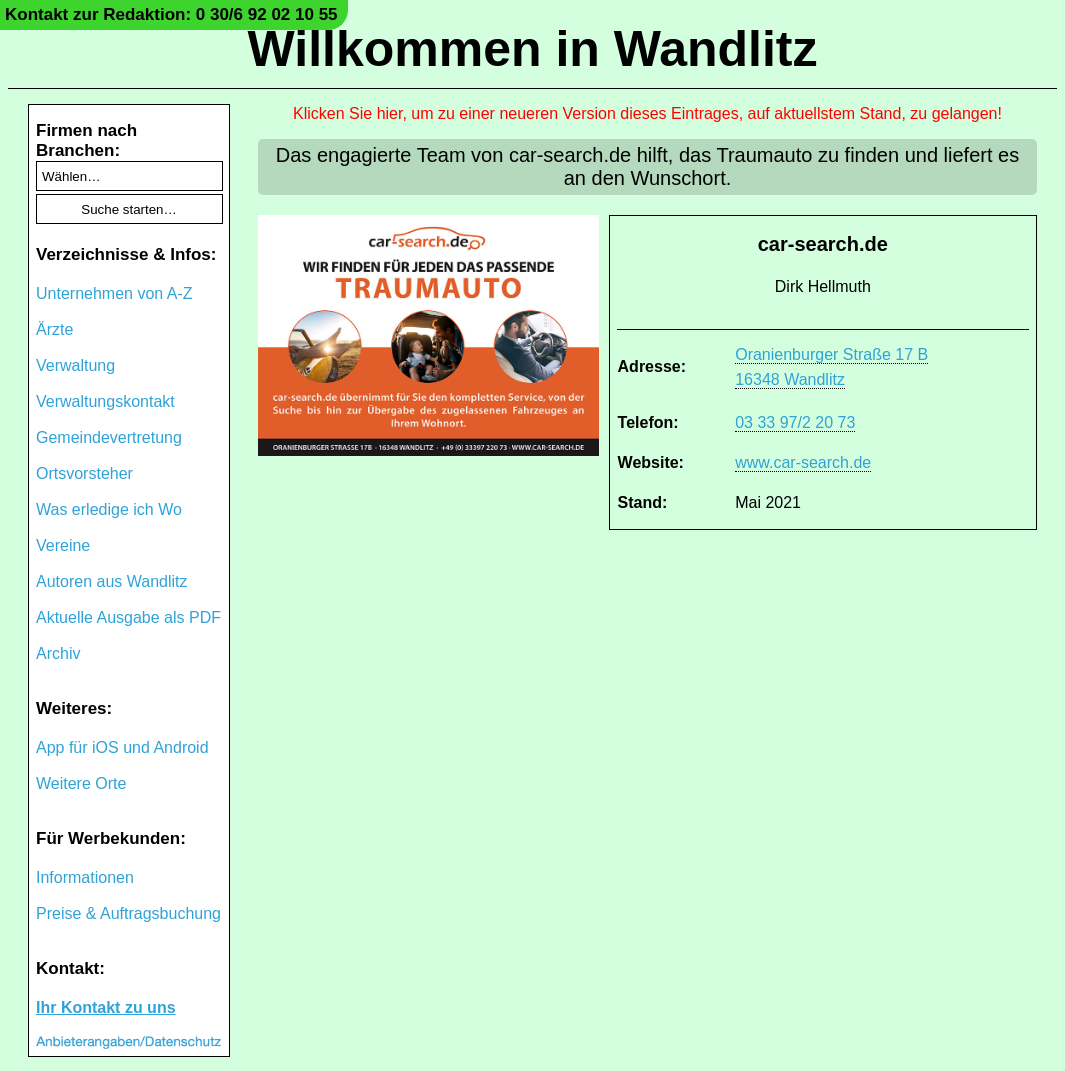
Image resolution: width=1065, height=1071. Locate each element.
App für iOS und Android (122, 747)
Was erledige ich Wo (109, 509)
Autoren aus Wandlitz (111, 581)
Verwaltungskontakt (105, 401)
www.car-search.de (803, 462)
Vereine (63, 545)
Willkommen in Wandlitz (533, 49)
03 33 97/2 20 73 (795, 422)
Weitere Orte (81, 783)
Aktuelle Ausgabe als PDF (128, 617)
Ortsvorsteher (84, 473)
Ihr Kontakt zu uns (106, 1007)
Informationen (85, 877)
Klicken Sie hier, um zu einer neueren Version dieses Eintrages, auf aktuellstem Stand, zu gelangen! (647, 113)
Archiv (58, 653)
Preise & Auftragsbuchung (128, 913)
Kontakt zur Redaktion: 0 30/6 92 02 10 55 (171, 14)
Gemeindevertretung (109, 437)
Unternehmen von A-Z (114, 293)
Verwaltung (75, 365)
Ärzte (54, 329)
